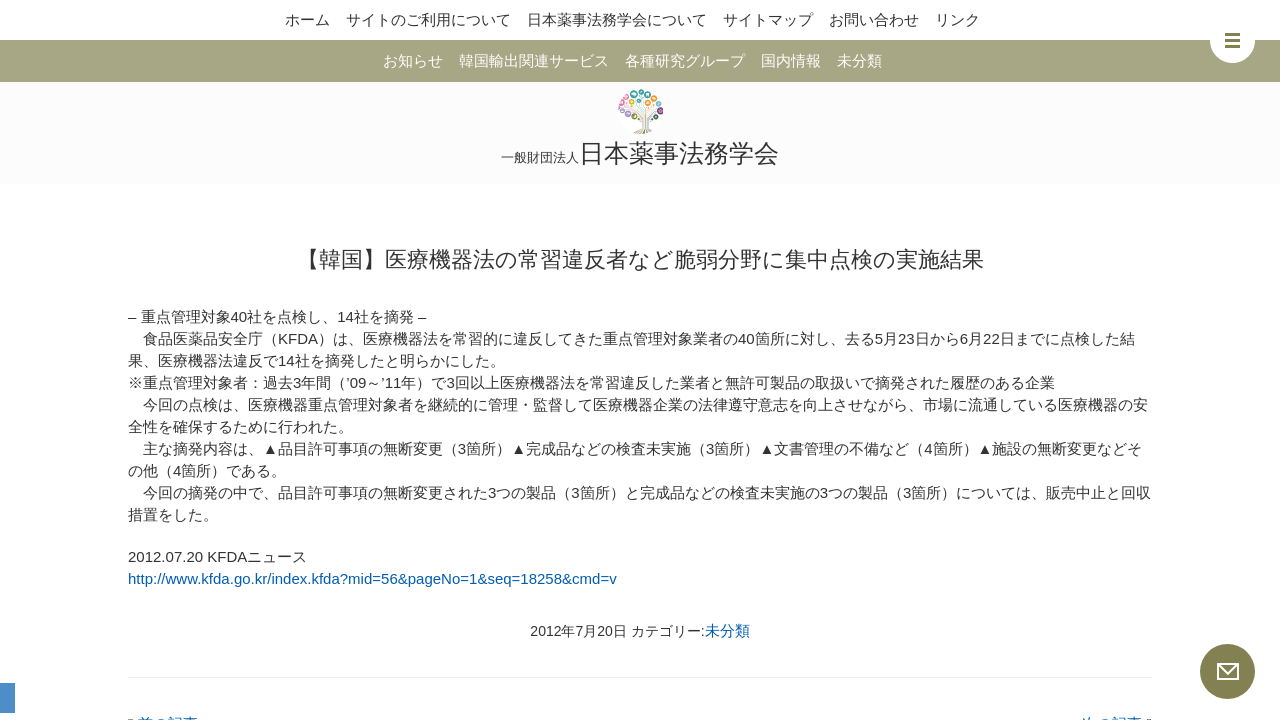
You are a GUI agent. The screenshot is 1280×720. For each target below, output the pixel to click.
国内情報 (791, 60)
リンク (957, 19)
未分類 (859, 60)
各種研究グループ (685, 60)
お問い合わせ (874, 19)
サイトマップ (768, 19)
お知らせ (413, 60)
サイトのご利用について (428, 19)
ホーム (307, 19)
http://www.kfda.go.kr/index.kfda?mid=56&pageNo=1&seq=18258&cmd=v (372, 578)
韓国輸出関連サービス (534, 60)
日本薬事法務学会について (617, 19)
